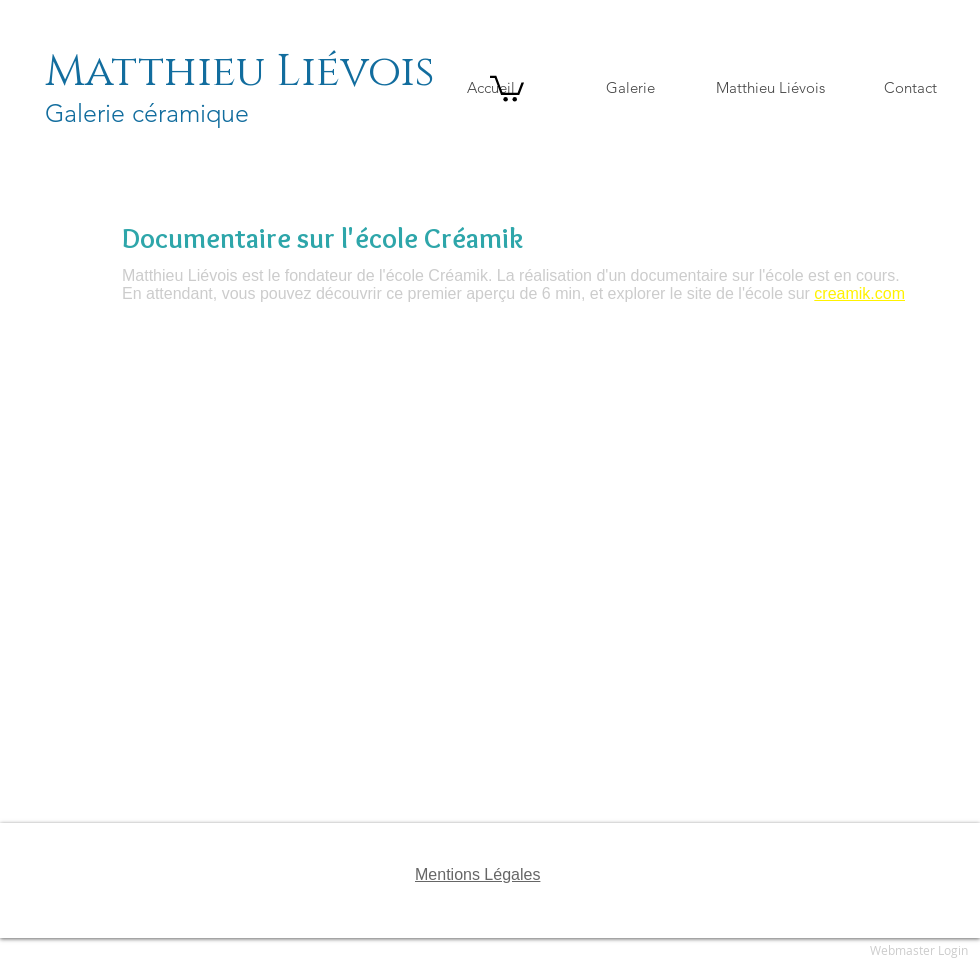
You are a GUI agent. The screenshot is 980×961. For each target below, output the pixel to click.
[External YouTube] (519, 577)
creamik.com (859, 293)
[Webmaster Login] (919, 951)
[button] (507, 87)
